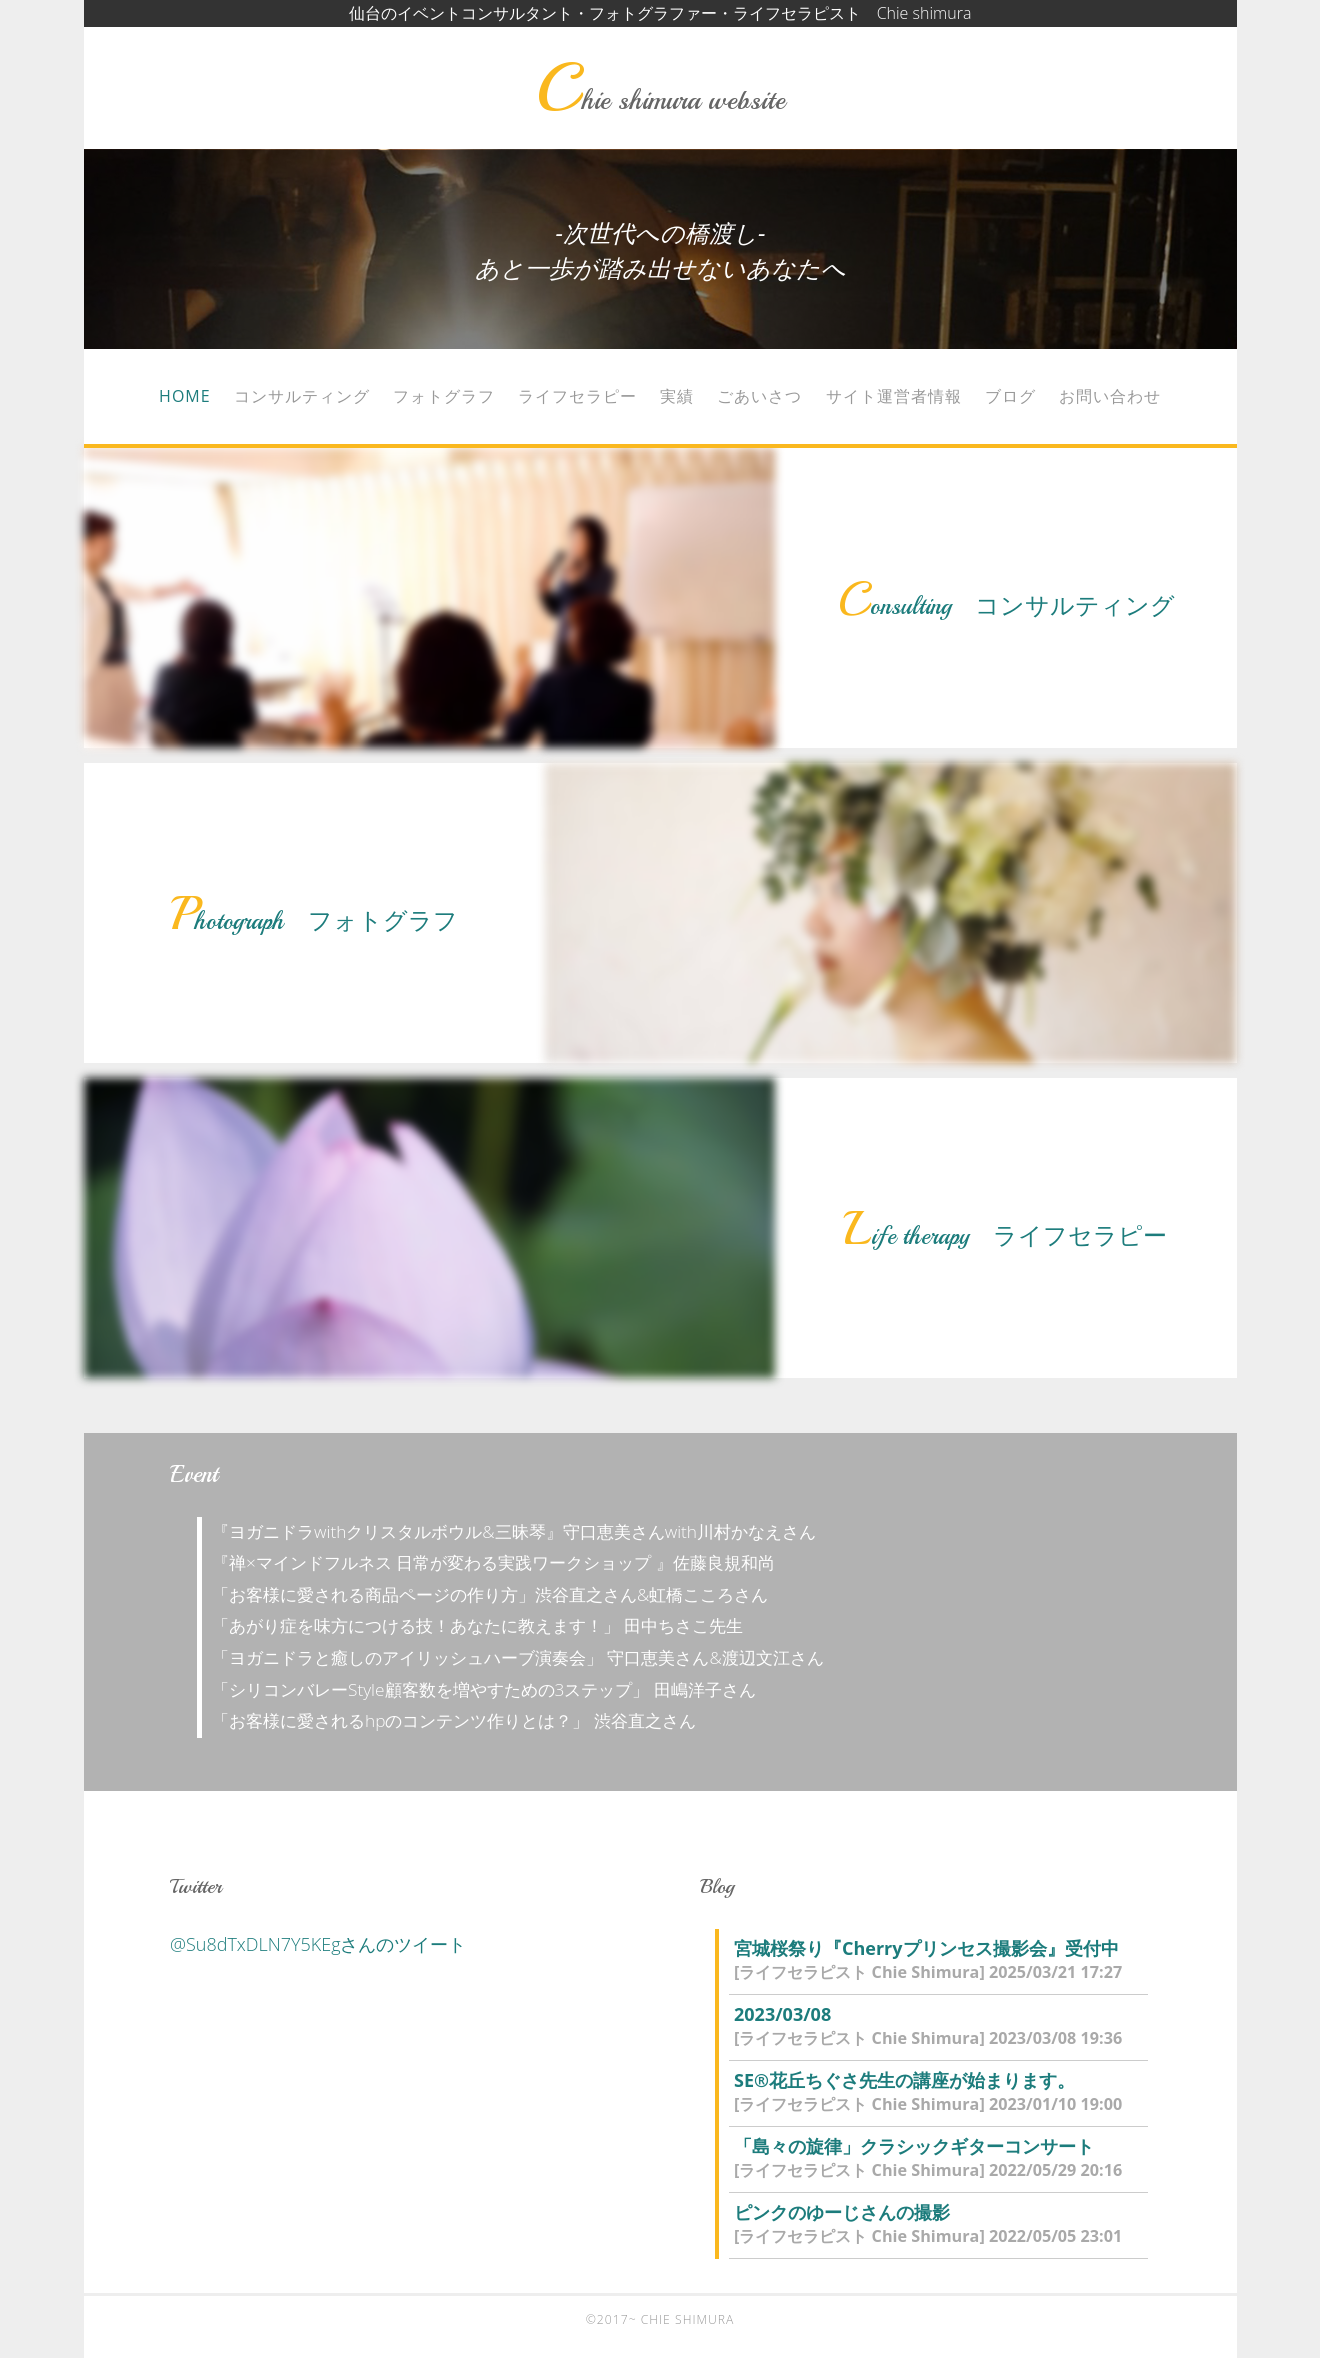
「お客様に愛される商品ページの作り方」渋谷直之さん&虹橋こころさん (498, 1594)
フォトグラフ (444, 396)
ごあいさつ (759, 396)
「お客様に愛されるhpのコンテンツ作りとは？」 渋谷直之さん (462, 1720)
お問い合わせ (1110, 396)
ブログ (1010, 396)
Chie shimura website (660, 100)
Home (185, 396)
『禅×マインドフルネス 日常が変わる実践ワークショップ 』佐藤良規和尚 (502, 1562)
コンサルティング (302, 396)
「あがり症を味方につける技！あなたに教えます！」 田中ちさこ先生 (486, 1625)
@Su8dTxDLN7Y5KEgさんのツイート (318, 1944)
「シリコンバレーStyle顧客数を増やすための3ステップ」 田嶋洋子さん (492, 1689)
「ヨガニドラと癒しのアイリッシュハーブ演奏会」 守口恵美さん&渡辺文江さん (526, 1657)
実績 (677, 396)
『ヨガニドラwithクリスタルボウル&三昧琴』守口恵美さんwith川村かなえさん (522, 1531)
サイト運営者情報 (894, 396)
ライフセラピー (577, 396)
